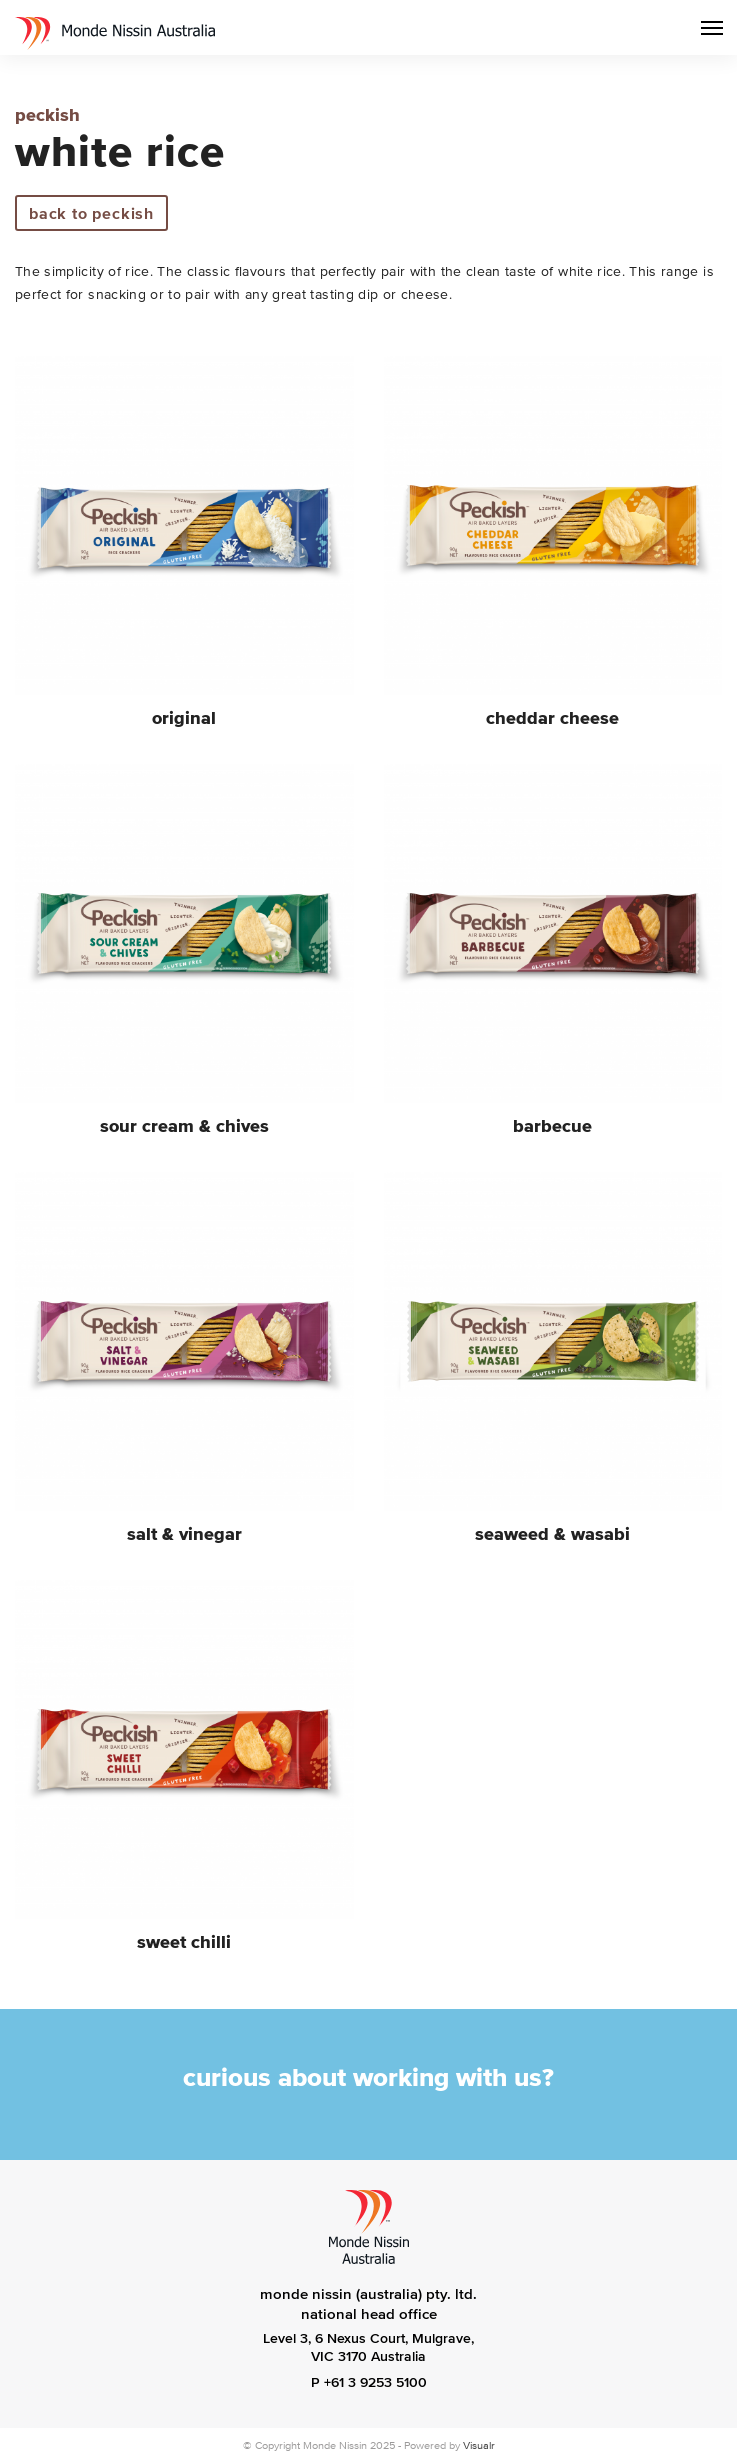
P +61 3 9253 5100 (369, 2382)
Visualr (479, 2445)
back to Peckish (91, 213)
